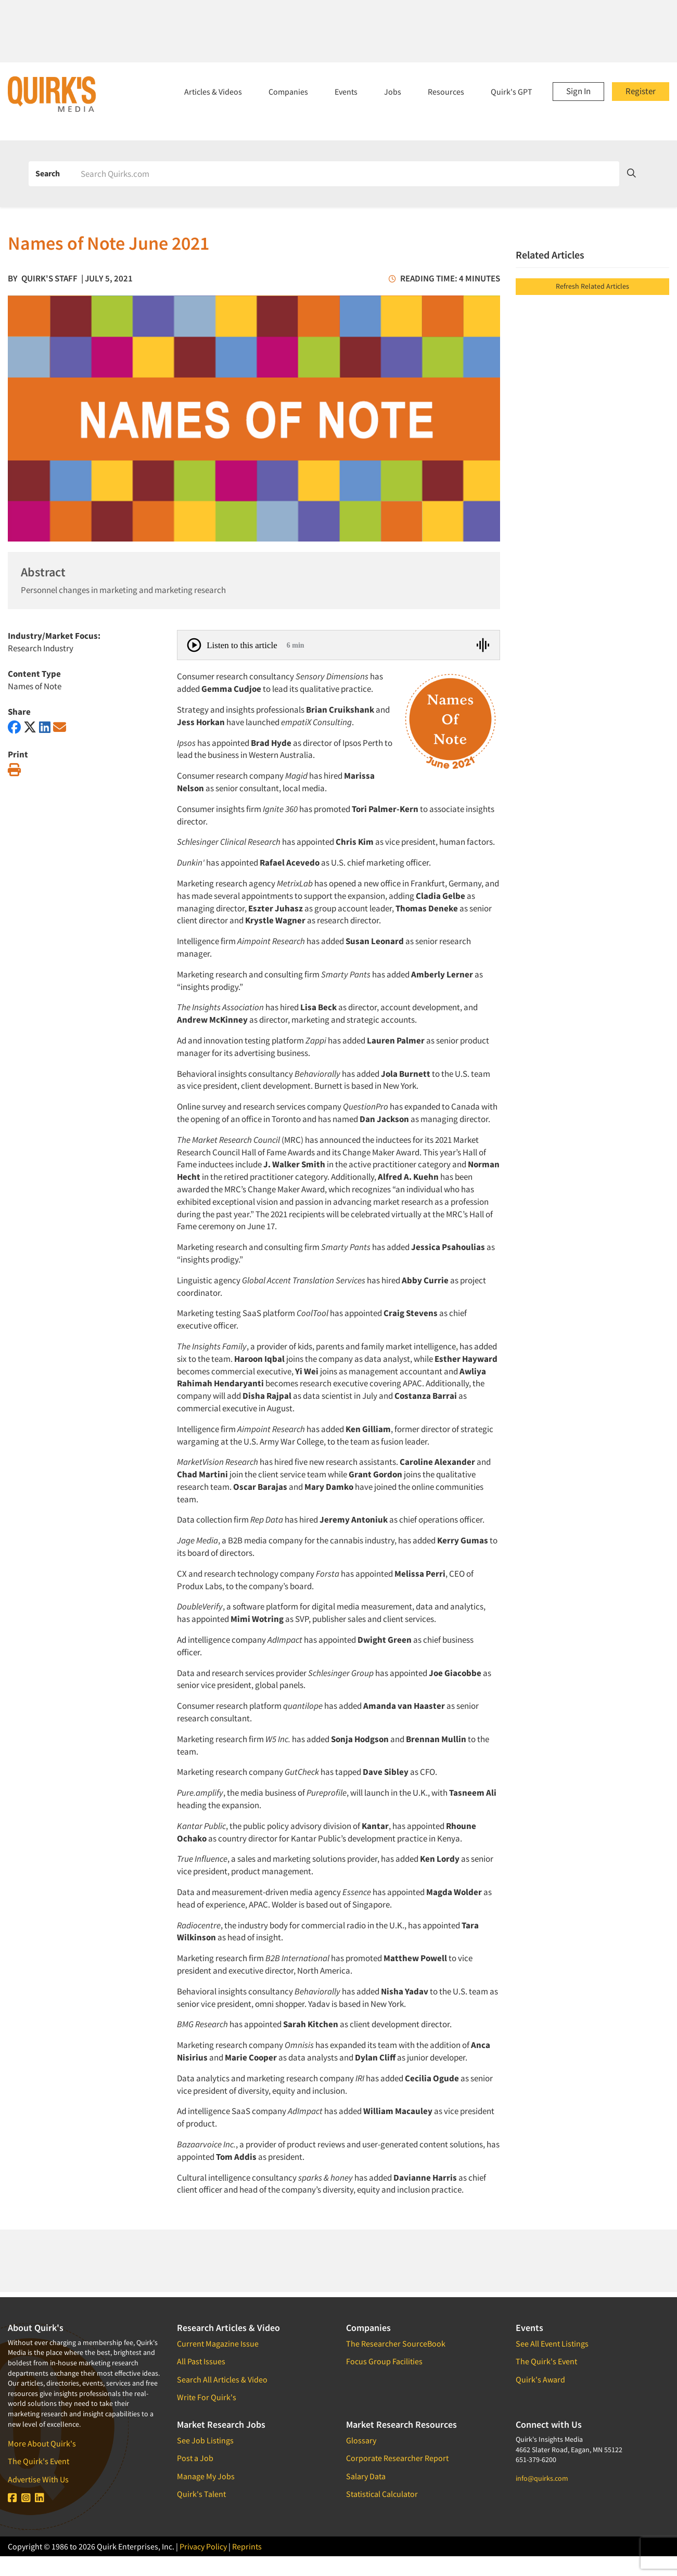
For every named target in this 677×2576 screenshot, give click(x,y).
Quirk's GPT (511, 91)
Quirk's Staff (49, 278)
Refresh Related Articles (592, 286)
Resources (446, 91)
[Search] (346, 173)
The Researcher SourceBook (395, 2343)
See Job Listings (205, 2440)
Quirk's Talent (201, 2494)
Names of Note (34, 686)
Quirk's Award (540, 2379)
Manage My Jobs (206, 2476)
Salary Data (366, 2476)
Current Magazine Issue (218, 2343)
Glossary (361, 2440)
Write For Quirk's (206, 2397)
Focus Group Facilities (384, 2361)
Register (640, 91)
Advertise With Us (38, 2479)
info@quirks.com (542, 2478)
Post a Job (195, 2458)
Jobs (392, 91)
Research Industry (40, 648)
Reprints (247, 2546)
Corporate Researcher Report (397, 2458)
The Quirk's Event (38, 2461)
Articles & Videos (213, 91)
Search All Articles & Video (222, 2379)
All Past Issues (201, 2361)
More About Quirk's (42, 2443)
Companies (288, 91)
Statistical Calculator (382, 2494)
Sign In (578, 91)
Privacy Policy (203, 2546)
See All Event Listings (552, 2343)
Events (346, 91)
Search (47, 173)
